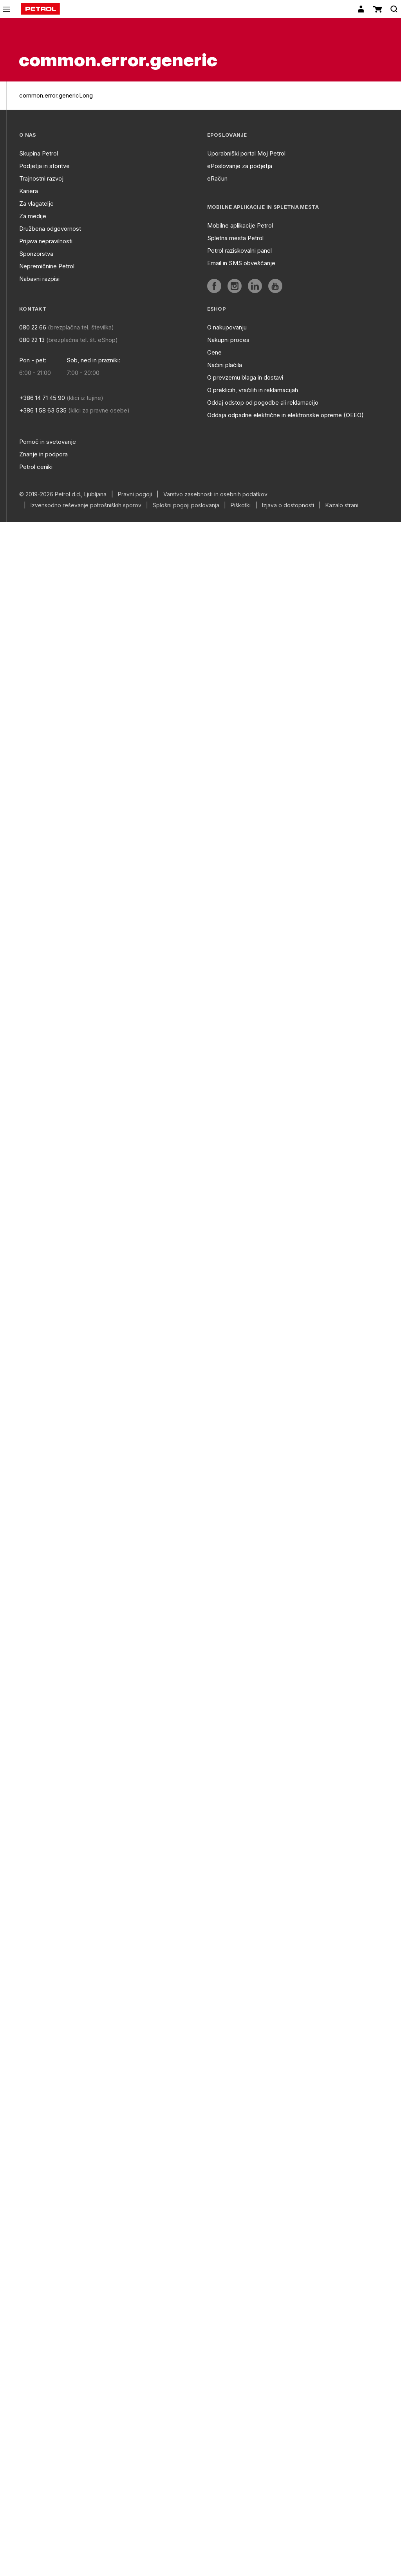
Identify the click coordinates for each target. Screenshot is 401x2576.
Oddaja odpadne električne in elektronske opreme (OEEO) (285, 415)
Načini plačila (224, 365)
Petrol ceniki (35, 466)
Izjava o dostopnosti (288, 505)
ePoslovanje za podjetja (239, 166)
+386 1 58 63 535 (43, 410)
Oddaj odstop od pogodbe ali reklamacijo (262, 402)
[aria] (214, 286)
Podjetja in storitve (44, 166)
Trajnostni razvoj (41, 178)
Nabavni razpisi (39, 278)
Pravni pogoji (135, 494)
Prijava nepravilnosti (45, 241)
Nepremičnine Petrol (46, 266)
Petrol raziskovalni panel (239, 250)
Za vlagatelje (36, 203)
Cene (214, 352)
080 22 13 (32, 340)
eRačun (217, 178)
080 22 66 (32, 327)
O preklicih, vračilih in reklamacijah (252, 390)
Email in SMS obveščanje (241, 263)
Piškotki (241, 505)
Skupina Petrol (38, 153)
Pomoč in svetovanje (47, 441)
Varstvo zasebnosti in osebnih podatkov (215, 494)
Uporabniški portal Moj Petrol (246, 153)
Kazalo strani (341, 505)
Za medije (32, 216)
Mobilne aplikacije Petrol (240, 225)
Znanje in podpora (43, 454)
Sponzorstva (36, 253)
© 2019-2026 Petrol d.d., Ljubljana (63, 494)
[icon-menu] (6, 9)
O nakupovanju (227, 327)
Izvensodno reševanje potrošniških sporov (86, 505)
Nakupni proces (228, 340)
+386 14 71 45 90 (42, 398)
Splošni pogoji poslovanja (186, 505)
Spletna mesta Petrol (235, 238)
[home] (40, 9)
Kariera (28, 191)
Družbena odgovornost (50, 228)
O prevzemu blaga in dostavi (245, 377)
